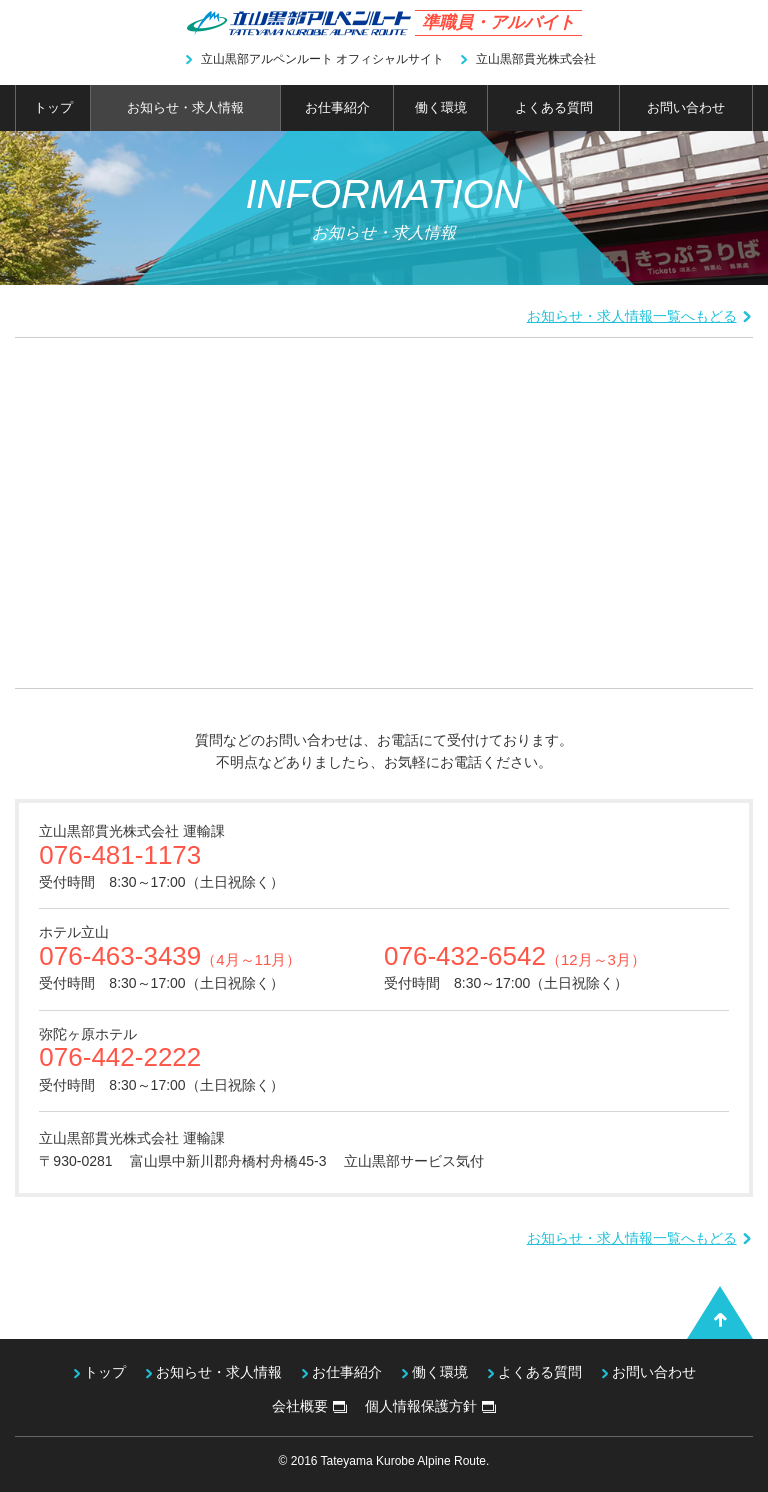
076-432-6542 (515, 956)
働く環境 (441, 107)
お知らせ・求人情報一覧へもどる (640, 316)
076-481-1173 (120, 855)
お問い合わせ (686, 107)
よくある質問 (554, 107)
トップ (53, 107)
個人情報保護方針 (430, 1406)
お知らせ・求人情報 (185, 107)
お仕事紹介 (337, 107)
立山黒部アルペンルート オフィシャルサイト (314, 59)
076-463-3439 (170, 956)
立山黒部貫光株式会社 (527, 59)
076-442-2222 (120, 1057)
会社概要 (309, 1406)
